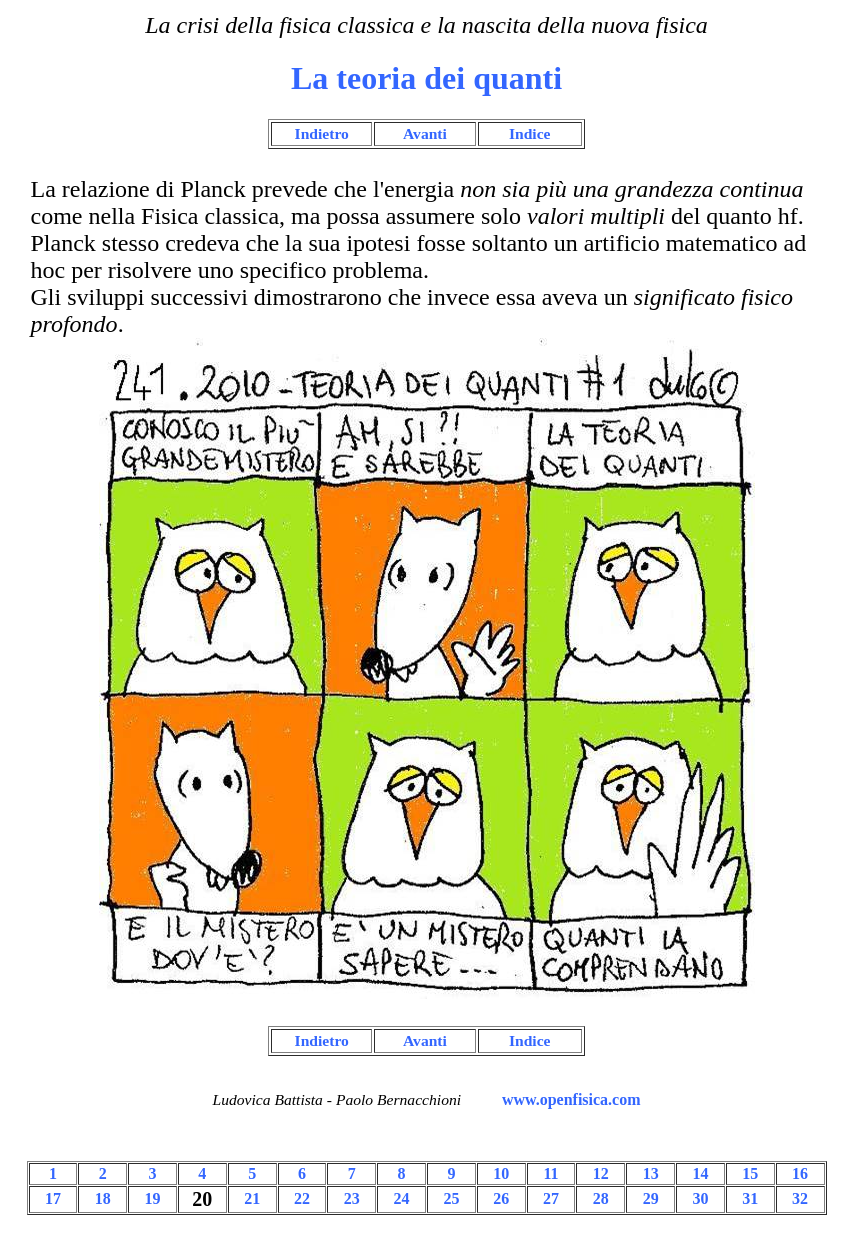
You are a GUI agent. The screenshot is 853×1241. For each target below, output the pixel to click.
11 (550, 1173)
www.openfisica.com (571, 1099)
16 (800, 1173)
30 (700, 1198)
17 (53, 1198)
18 (103, 1198)
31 (750, 1198)
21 (252, 1198)
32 (800, 1198)
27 (551, 1198)
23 (352, 1198)
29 (651, 1198)
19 (153, 1198)
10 (501, 1173)
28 (601, 1198)
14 (700, 1173)
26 (501, 1198)
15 (750, 1173)
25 (451, 1198)
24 (402, 1198)
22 (302, 1198)
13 (651, 1173)
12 (601, 1173)
